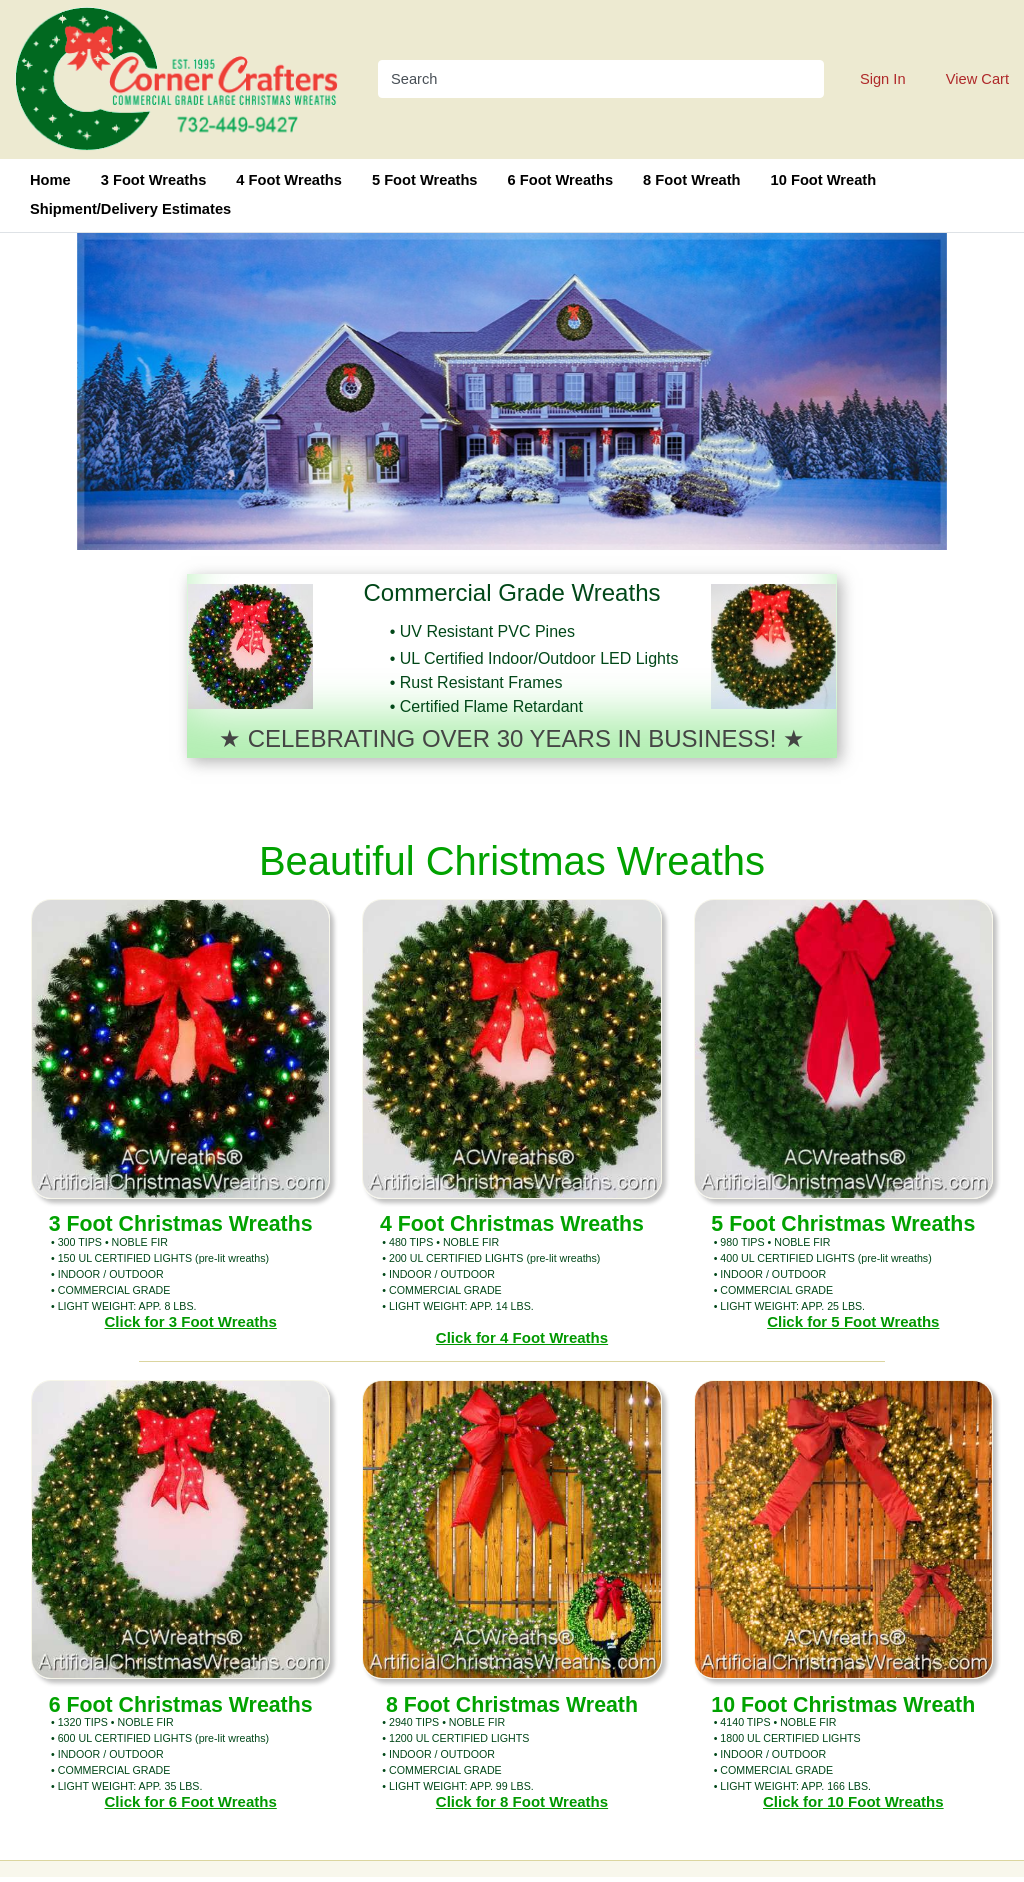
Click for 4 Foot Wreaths (522, 1337)
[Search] (588, 79)
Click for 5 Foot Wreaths (853, 1321)
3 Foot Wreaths (154, 180)
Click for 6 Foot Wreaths (191, 1801)
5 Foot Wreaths (425, 180)
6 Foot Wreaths (561, 180)
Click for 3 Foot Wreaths (191, 1321)
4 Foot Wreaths (289, 180)
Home (50, 180)
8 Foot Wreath (691, 180)
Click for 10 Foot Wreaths (853, 1801)
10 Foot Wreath (824, 180)
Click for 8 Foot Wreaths (522, 1801)
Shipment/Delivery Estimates (130, 209)
